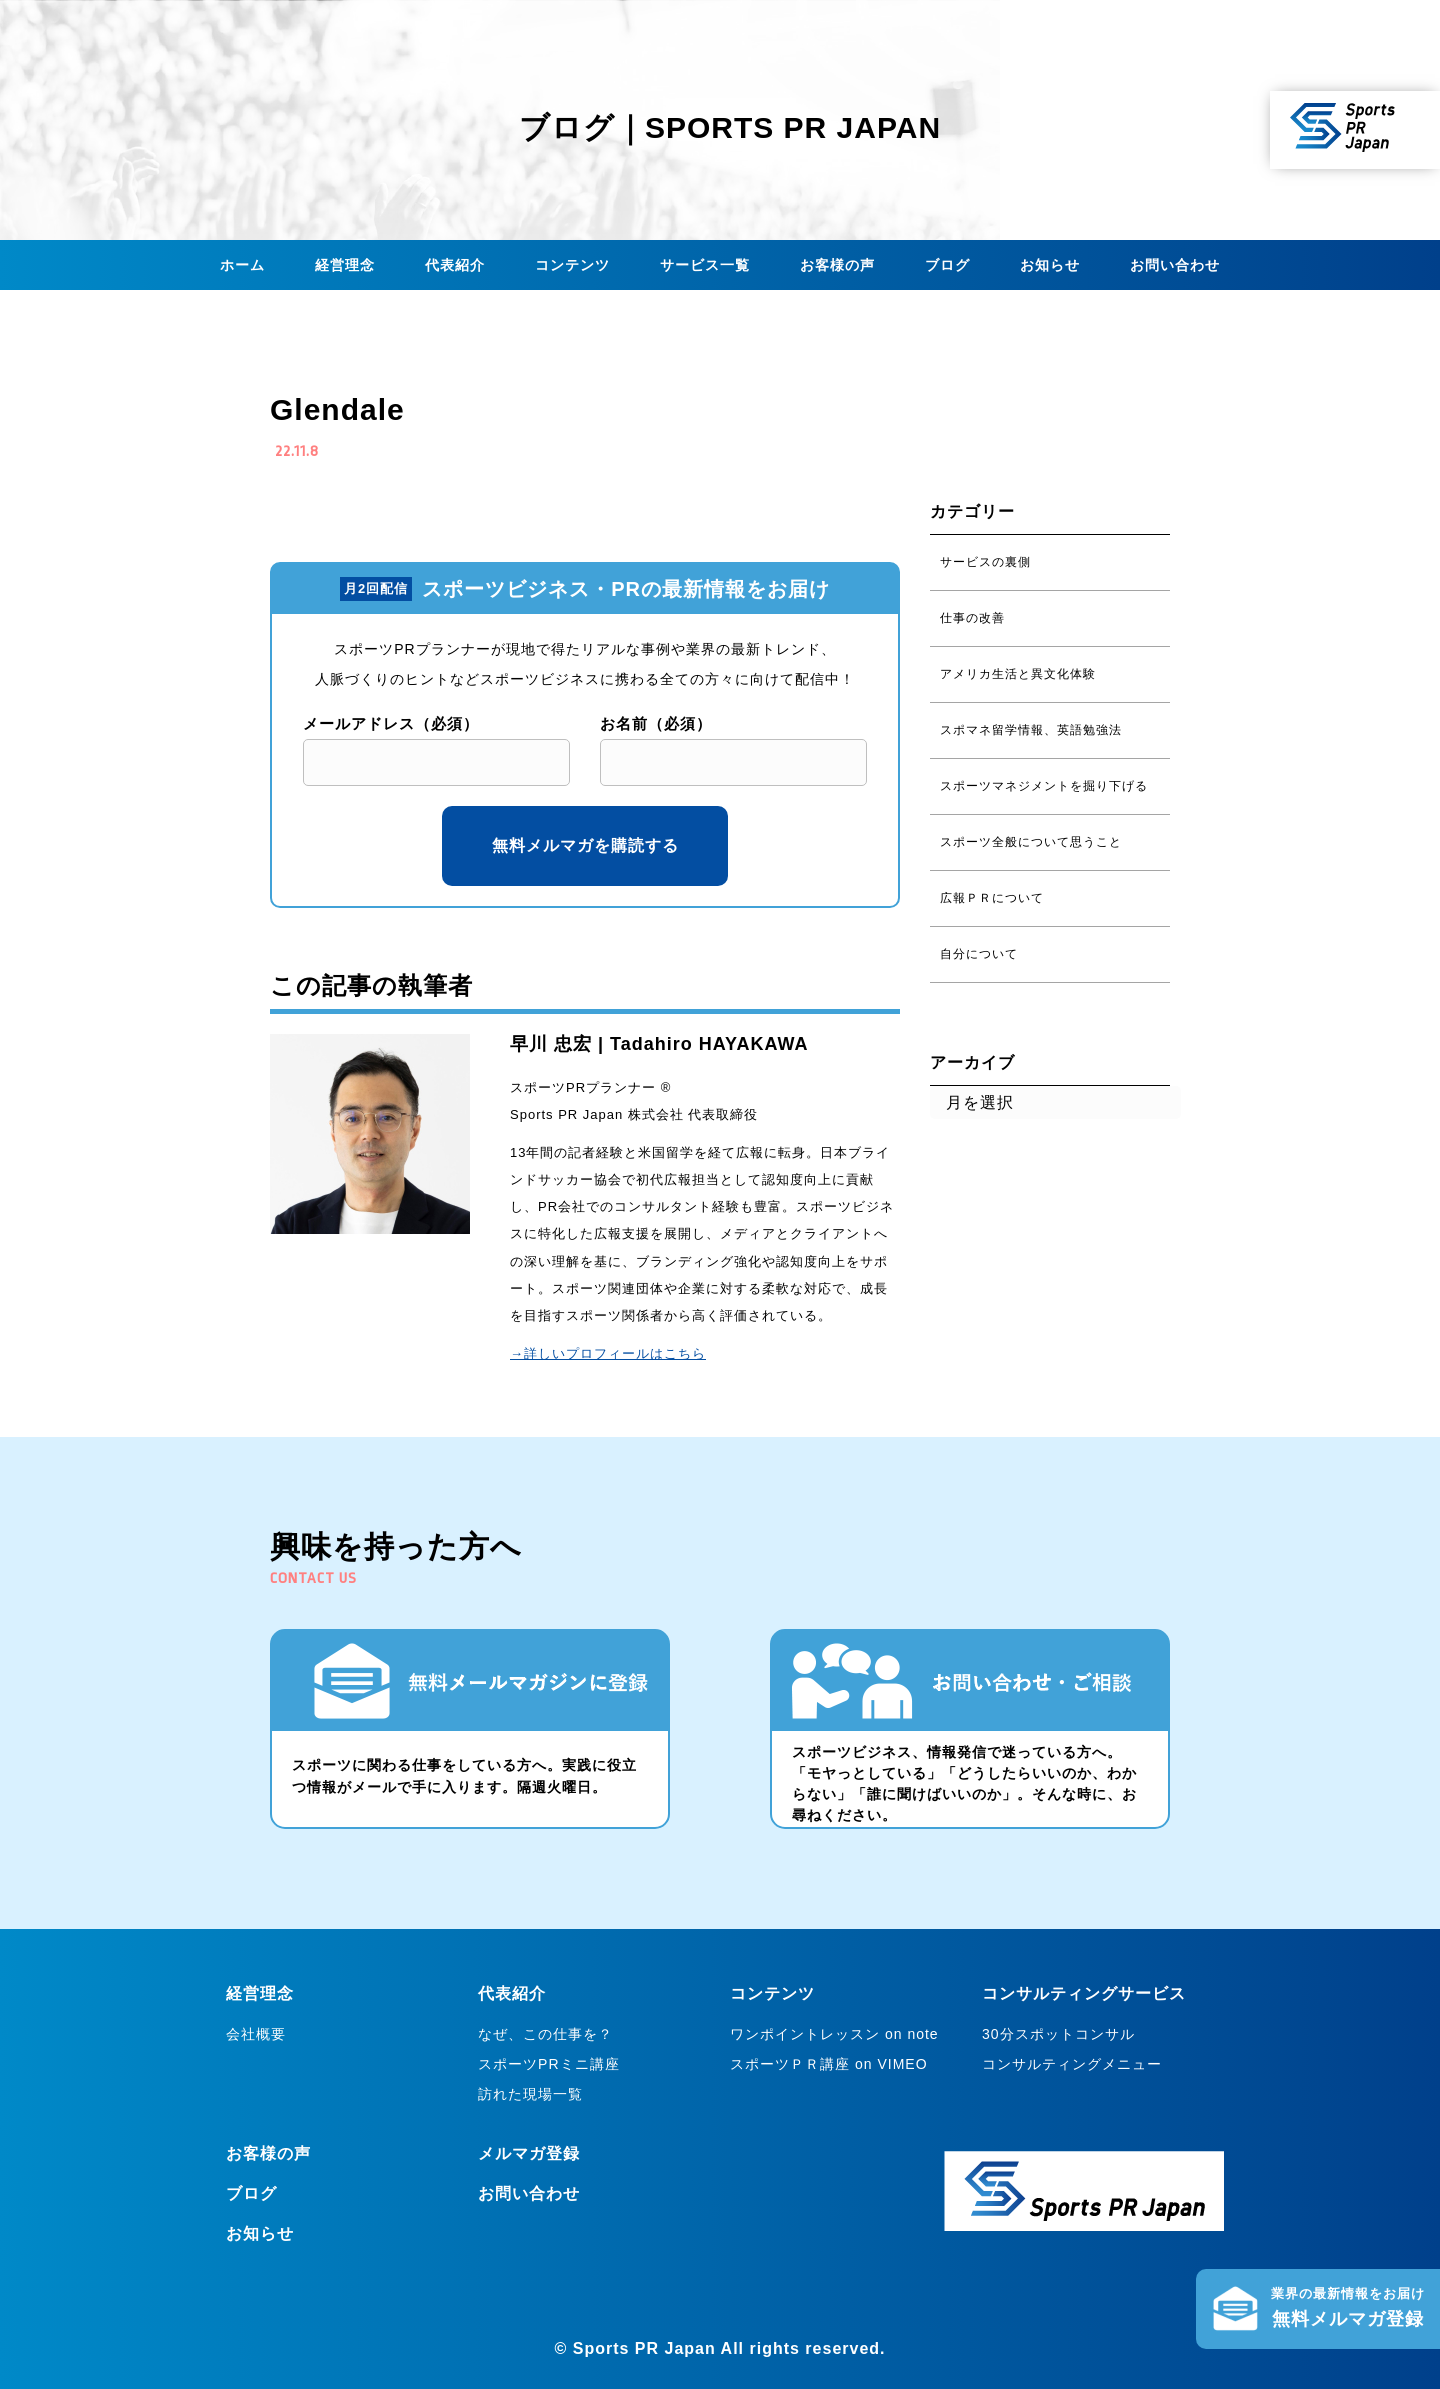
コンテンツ (572, 265)
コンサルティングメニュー (1072, 2064)
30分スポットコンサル (1058, 2034)
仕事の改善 (972, 618)
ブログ (947, 265)
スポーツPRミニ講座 (548, 2064)
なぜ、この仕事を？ (545, 2034)
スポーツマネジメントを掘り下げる (1044, 786)
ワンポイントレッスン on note (834, 2034)
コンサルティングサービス (1084, 1993)
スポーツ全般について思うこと (1031, 842)
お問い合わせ (1175, 265)
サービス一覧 (705, 265)
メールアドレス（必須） (391, 723)
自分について (979, 954)
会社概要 (256, 2034)
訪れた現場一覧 (530, 2094)
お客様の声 (837, 265)
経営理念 (345, 265)
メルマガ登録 (529, 2153)
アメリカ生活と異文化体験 (1018, 674)
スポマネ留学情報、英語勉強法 (1031, 730)
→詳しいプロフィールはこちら (608, 1353)
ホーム (242, 265)
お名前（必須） (656, 723)
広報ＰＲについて (992, 898)
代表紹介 (455, 265)
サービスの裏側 (985, 562)
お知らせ (1050, 265)
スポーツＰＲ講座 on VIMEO (828, 2064)
